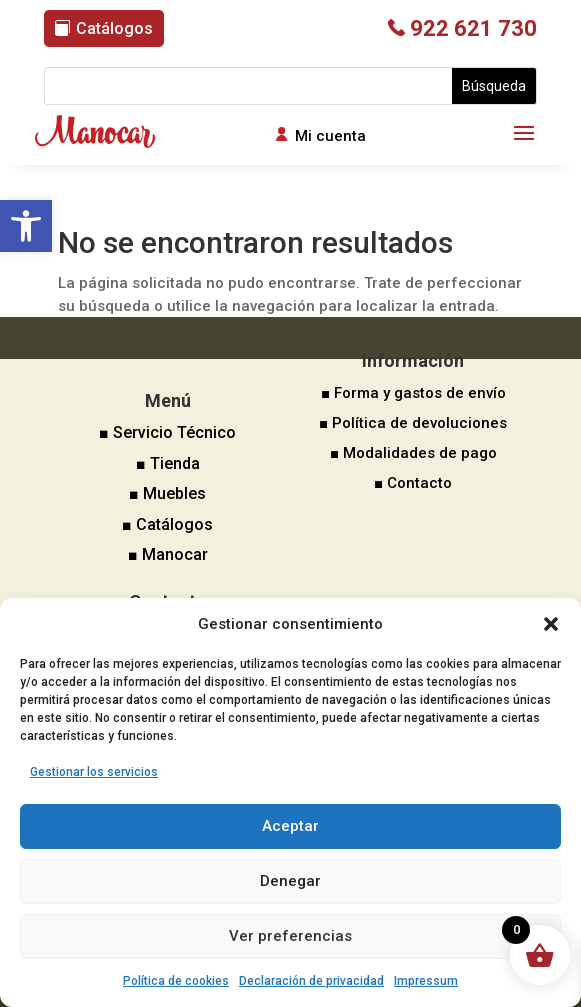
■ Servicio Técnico (167, 432)
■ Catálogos (167, 524)
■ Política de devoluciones (413, 423)
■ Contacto (413, 483)
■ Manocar (168, 554)
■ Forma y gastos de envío (413, 393)
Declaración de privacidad (311, 981)
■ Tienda (168, 463)
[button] (26, 226)
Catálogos (114, 28)
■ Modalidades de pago (413, 453)
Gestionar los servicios (94, 772)
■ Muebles (167, 493)
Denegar (290, 881)
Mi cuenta (330, 136)
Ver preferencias (290, 936)
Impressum (426, 981)
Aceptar (290, 826)
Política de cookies (176, 981)
